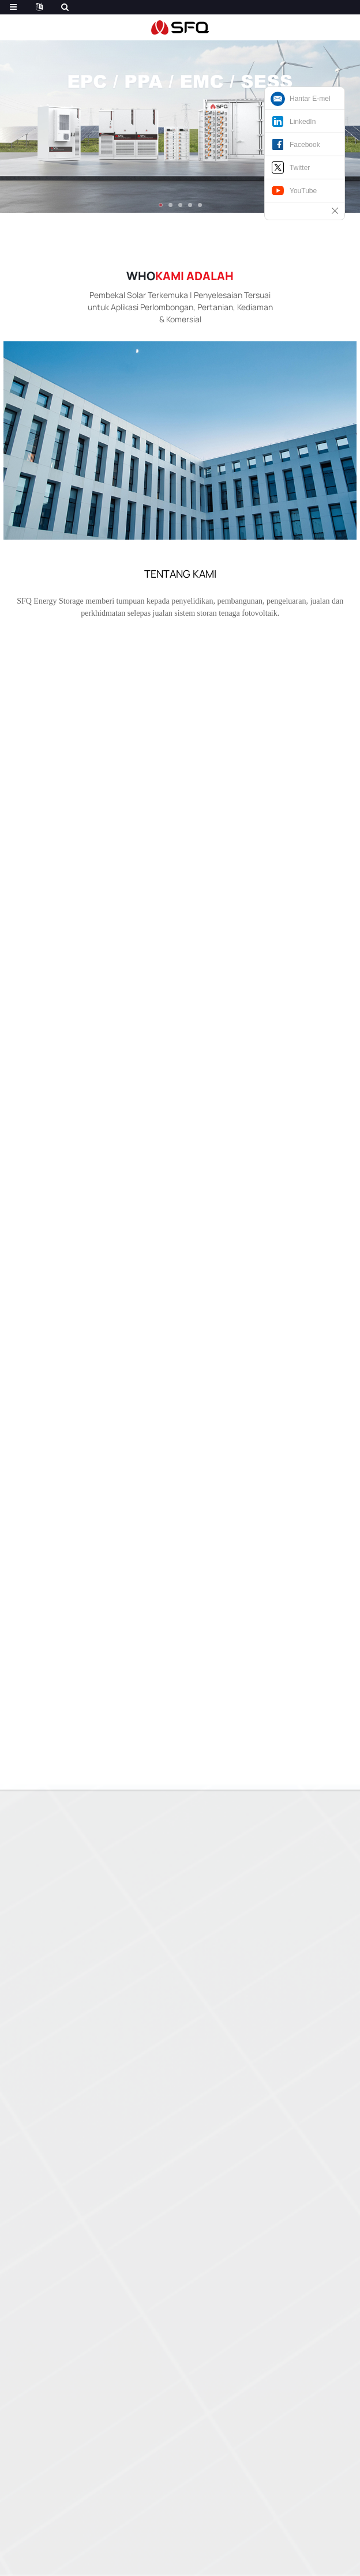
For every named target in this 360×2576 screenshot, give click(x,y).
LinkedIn (303, 122)
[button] (161, 205)
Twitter (300, 168)
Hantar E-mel (310, 99)
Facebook (305, 145)
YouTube (303, 191)
